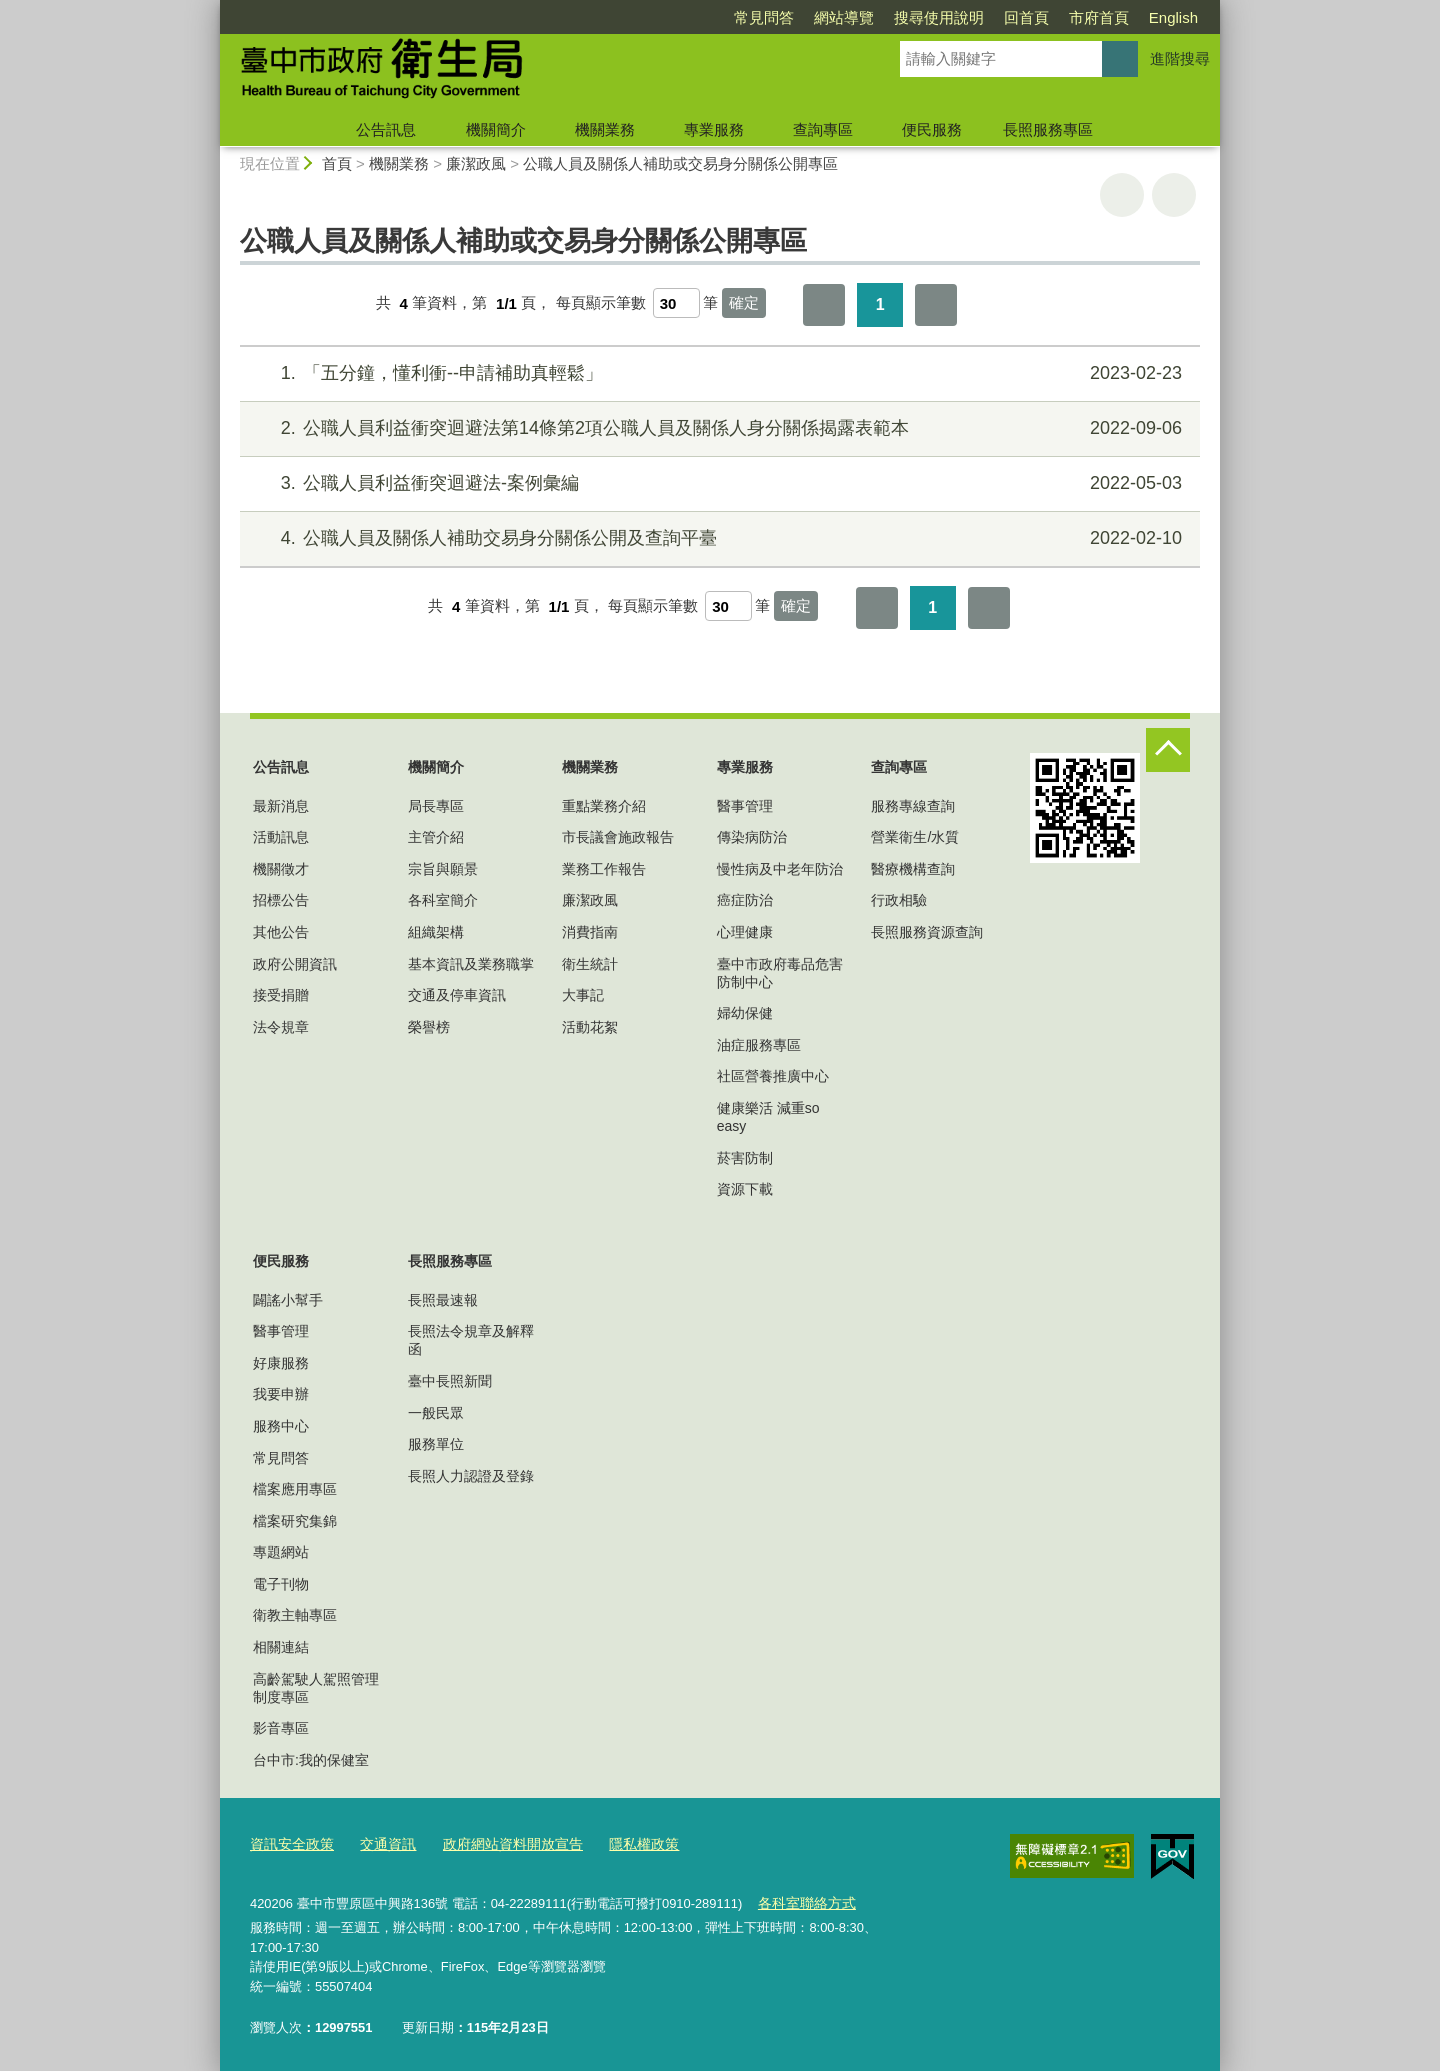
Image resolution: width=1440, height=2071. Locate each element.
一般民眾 (436, 1413)
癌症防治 (745, 900)
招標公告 (281, 900)
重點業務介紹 (604, 806)
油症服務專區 (759, 1045)
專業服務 (714, 129)
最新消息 (281, 806)
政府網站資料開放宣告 (498, 1842)
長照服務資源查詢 (927, 932)
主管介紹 (436, 837)
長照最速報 (443, 1300)
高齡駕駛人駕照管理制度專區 (316, 1688)
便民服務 (932, 129)
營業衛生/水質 (915, 837)
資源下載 (745, 1189)
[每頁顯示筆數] (676, 303)
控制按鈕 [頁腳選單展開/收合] (1168, 750)
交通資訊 (380, 1842)
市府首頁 (1099, 17)
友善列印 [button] (1122, 195)
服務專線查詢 (913, 806)
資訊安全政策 (289, 1842)
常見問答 (764, 17)
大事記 (583, 995)
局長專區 (436, 806)
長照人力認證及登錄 (471, 1476)
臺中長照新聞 (450, 1381)
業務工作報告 (604, 869)
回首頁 (1026, 17)
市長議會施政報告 (618, 837)
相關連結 (281, 1647)
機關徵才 (281, 869)
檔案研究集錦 (295, 1521)
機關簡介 (496, 129)
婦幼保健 (745, 1013)
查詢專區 (823, 129)
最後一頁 (936, 305)
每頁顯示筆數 (601, 303)
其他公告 (281, 932)
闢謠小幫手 (288, 1300)
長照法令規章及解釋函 (471, 1340)
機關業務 (605, 129)
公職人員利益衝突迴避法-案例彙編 (717, 483)
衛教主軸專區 (295, 1615)
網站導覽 (844, 17)
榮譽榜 (429, 1027)
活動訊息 (281, 837)
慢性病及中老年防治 (780, 869)
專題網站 (281, 1552)
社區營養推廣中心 (773, 1076)
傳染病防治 (752, 837)
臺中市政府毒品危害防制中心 (780, 973)
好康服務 (281, 1363)
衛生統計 (590, 964)
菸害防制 (745, 1158)
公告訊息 (386, 129)
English (1173, 17)
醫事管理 (745, 806)
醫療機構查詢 (913, 869)
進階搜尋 (1180, 58)
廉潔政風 (476, 163)
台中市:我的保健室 (311, 1760)
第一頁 (824, 305)
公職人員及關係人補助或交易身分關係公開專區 (680, 163)
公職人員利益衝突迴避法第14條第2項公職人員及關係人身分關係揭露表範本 (717, 428)
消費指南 (590, 932)
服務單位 (436, 1444)
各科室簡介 (443, 900)
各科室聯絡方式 (802, 1898)
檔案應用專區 (295, 1489)
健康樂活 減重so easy (768, 1117)
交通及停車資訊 (457, 995)
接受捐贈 (281, 995)
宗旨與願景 (443, 869)
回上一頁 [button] (1174, 195)
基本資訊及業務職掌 (471, 964)
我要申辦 (281, 1394)
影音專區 (281, 1728)
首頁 (337, 163)
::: (211, 8)
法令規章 (281, 1027)
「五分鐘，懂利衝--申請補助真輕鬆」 (717, 373)
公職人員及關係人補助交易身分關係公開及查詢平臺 (717, 538)
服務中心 (281, 1426)
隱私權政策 (621, 1842)
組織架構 (436, 932)
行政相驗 (899, 900)
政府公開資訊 (295, 964)
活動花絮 (590, 1027)
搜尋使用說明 (939, 17)
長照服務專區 (1048, 129)
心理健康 (745, 932)
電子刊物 (281, 1584)
